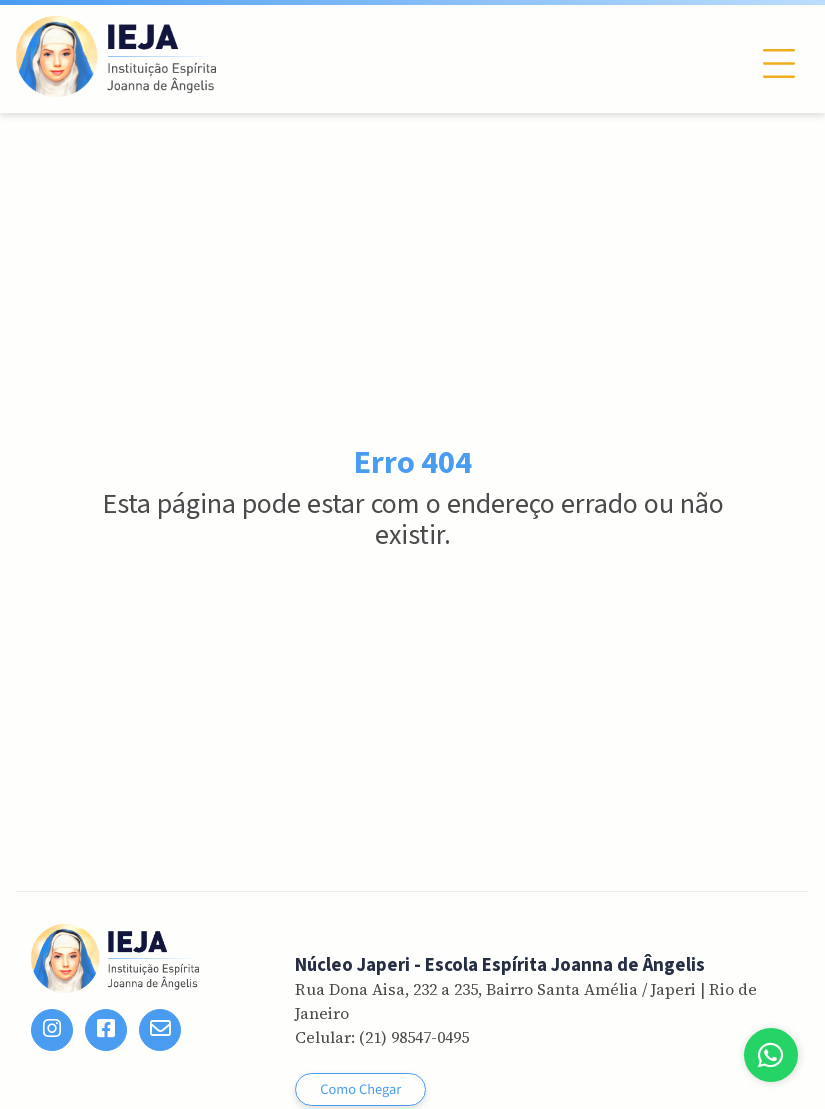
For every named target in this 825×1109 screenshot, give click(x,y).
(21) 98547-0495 (414, 1037)
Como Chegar (360, 1089)
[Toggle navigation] (779, 63)
